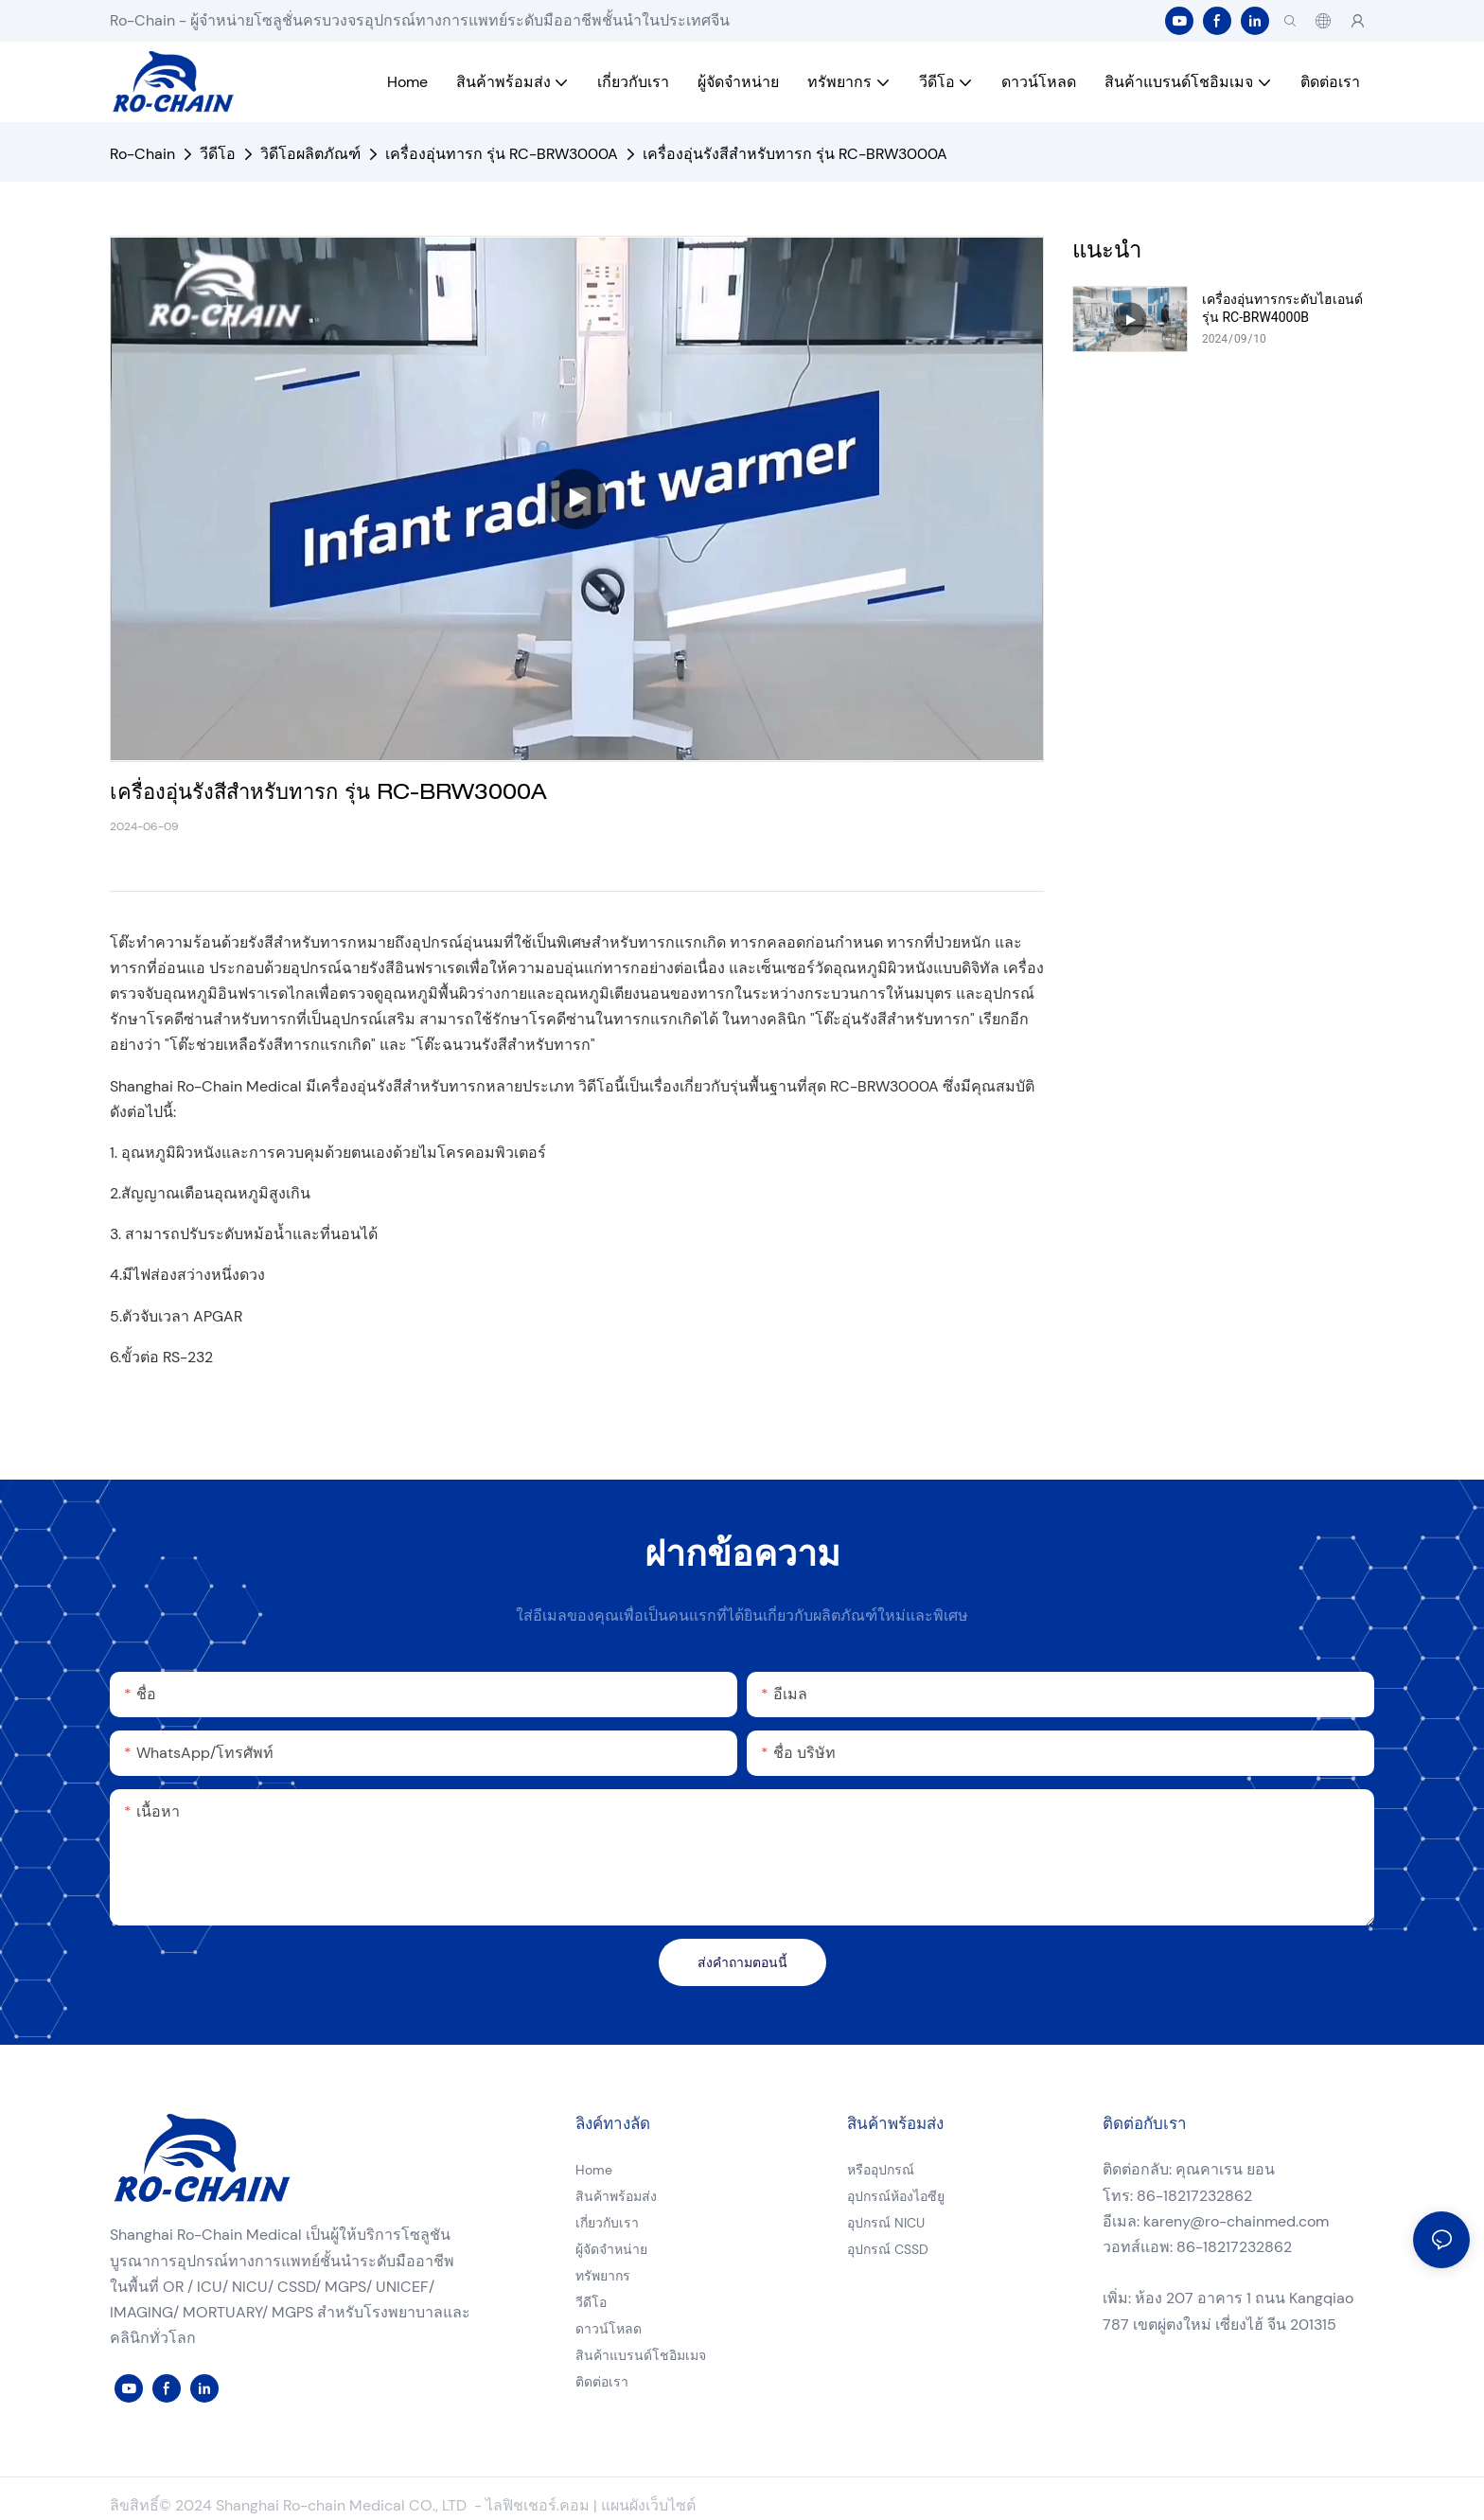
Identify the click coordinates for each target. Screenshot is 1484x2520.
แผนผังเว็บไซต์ (648, 2505)
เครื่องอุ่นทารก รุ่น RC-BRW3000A (501, 154)
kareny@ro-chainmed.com (1236, 2221)
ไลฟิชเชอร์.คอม (539, 2505)
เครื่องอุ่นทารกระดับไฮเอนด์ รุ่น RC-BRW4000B (1282, 308)
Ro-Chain (142, 154)
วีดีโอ (218, 154)
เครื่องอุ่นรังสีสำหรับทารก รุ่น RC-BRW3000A (795, 154)
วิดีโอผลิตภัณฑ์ (310, 154)
